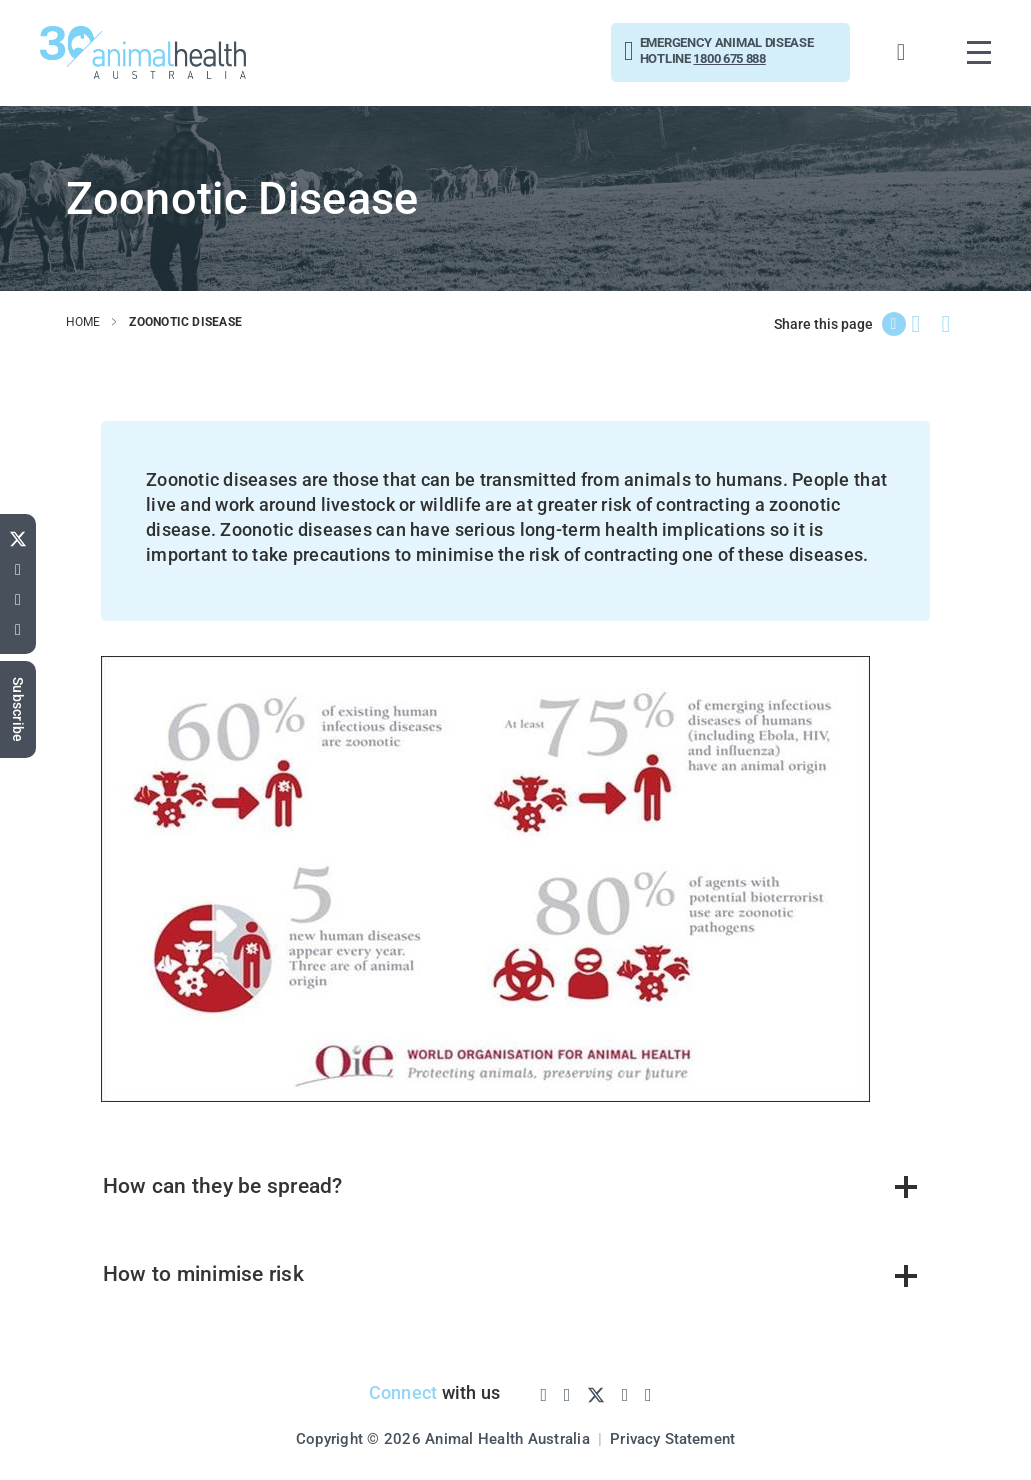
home (83, 322)
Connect (400, 1394)
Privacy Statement (673, 1439)
